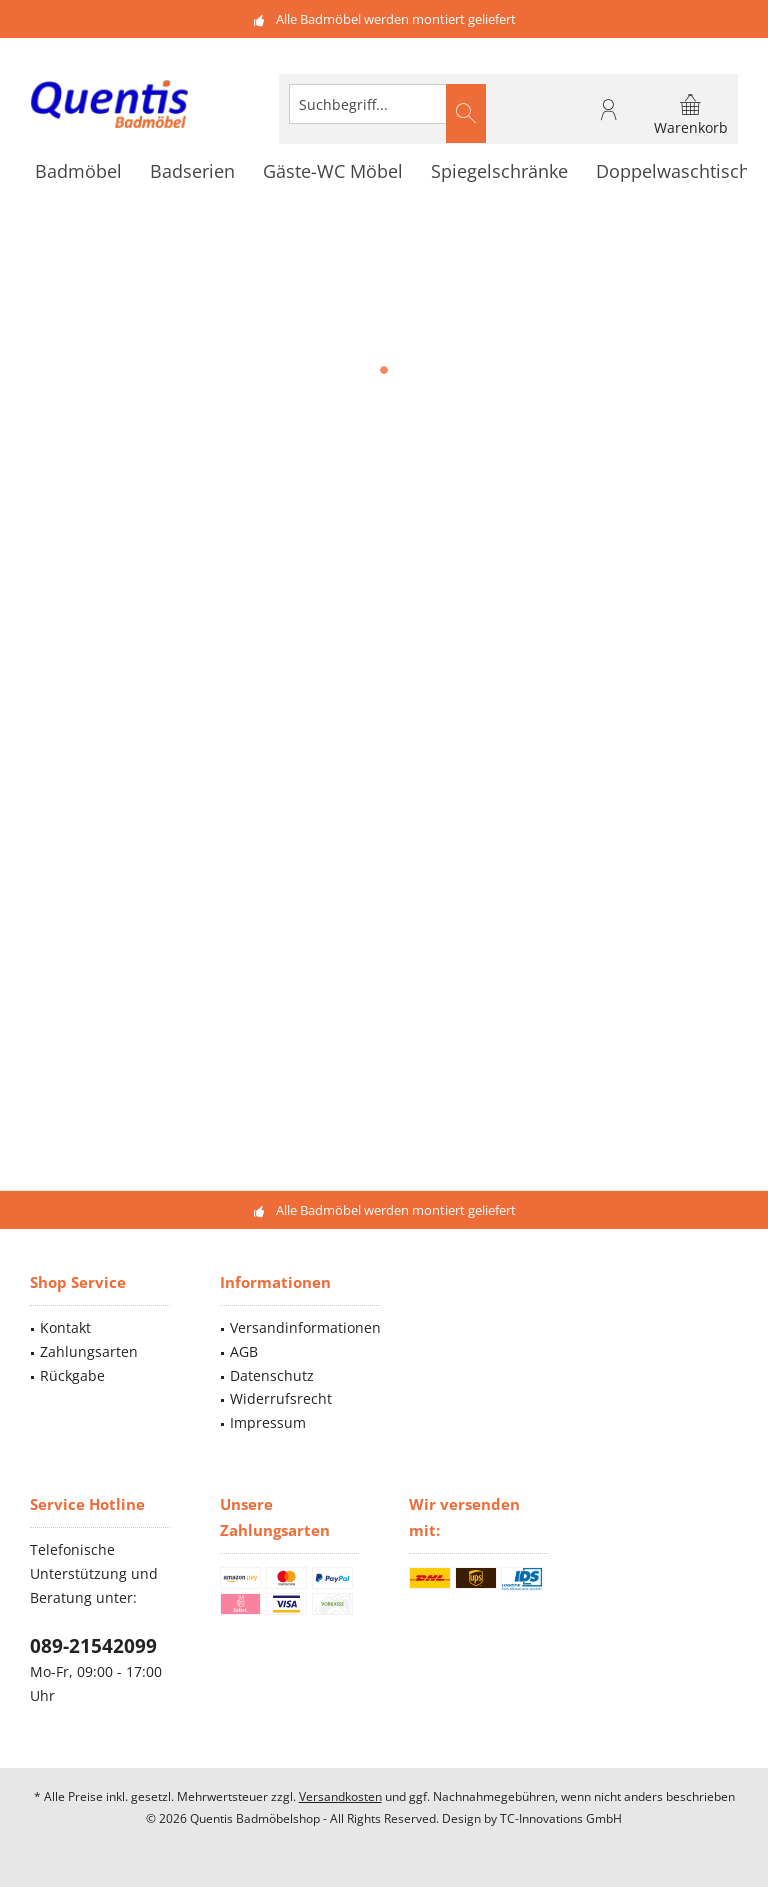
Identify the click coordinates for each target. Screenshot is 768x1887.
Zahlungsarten (89, 1351)
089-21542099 (93, 1646)
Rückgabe (72, 1375)
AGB (244, 1351)
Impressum (268, 1422)
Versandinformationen (305, 1327)
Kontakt (65, 1327)
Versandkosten (340, 1796)
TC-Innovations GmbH (561, 1818)
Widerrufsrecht (281, 1398)
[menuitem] (691, 114)
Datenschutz (272, 1375)
